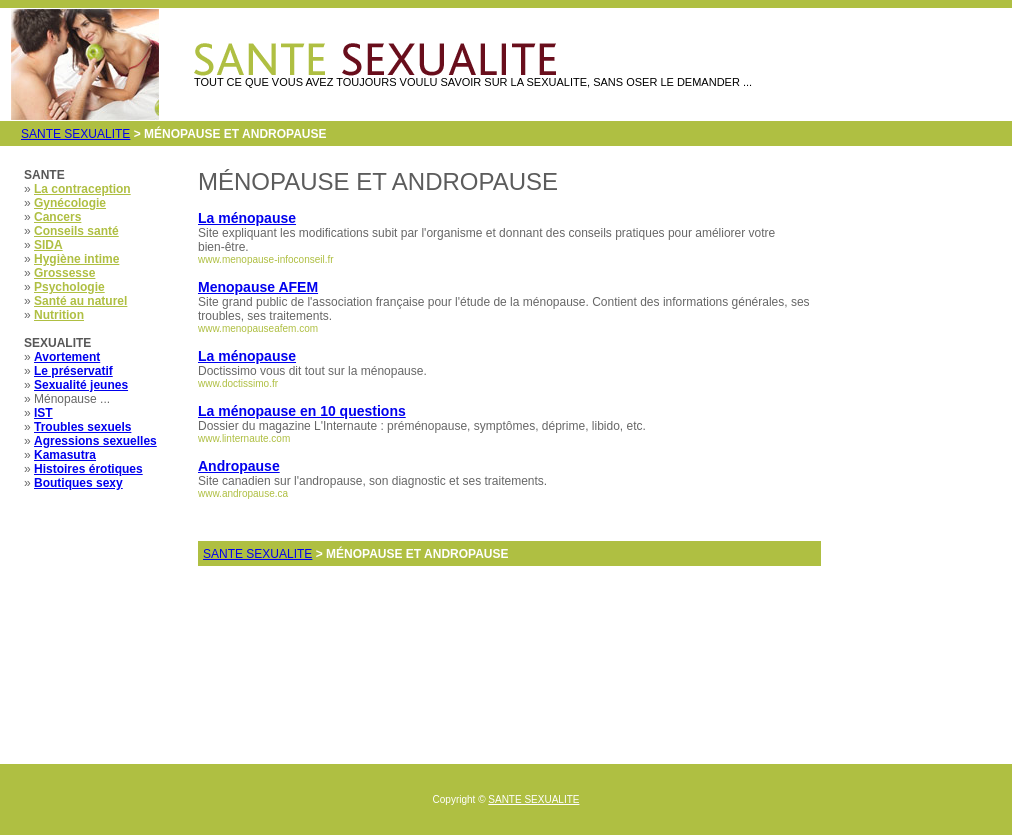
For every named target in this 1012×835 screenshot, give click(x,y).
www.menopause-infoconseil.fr (266, 259)
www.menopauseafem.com (258, 328)
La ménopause (247, 218)
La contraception (82, 189)
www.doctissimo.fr (238, 383)
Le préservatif (73, 371)
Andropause (239, 466)
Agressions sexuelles (95, 441)
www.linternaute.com (244, 438)
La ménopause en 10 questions (302, 411)
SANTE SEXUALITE (75, 134)
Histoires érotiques (88, 469)
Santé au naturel (80, 301)
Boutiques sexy (78, 483)
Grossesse (64, 273)
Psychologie (69, 287)
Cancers (57, 217)
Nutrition (59, 315)
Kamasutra (65, 455)
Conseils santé (76, 231)
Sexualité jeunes (81, 385)
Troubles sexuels (82, 427)
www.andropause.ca (243, 493)
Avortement (67, 357)
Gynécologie (70, 203)
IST (43, 413)
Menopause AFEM (258, 287)
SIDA (48, 245)
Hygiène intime (76, 259)
